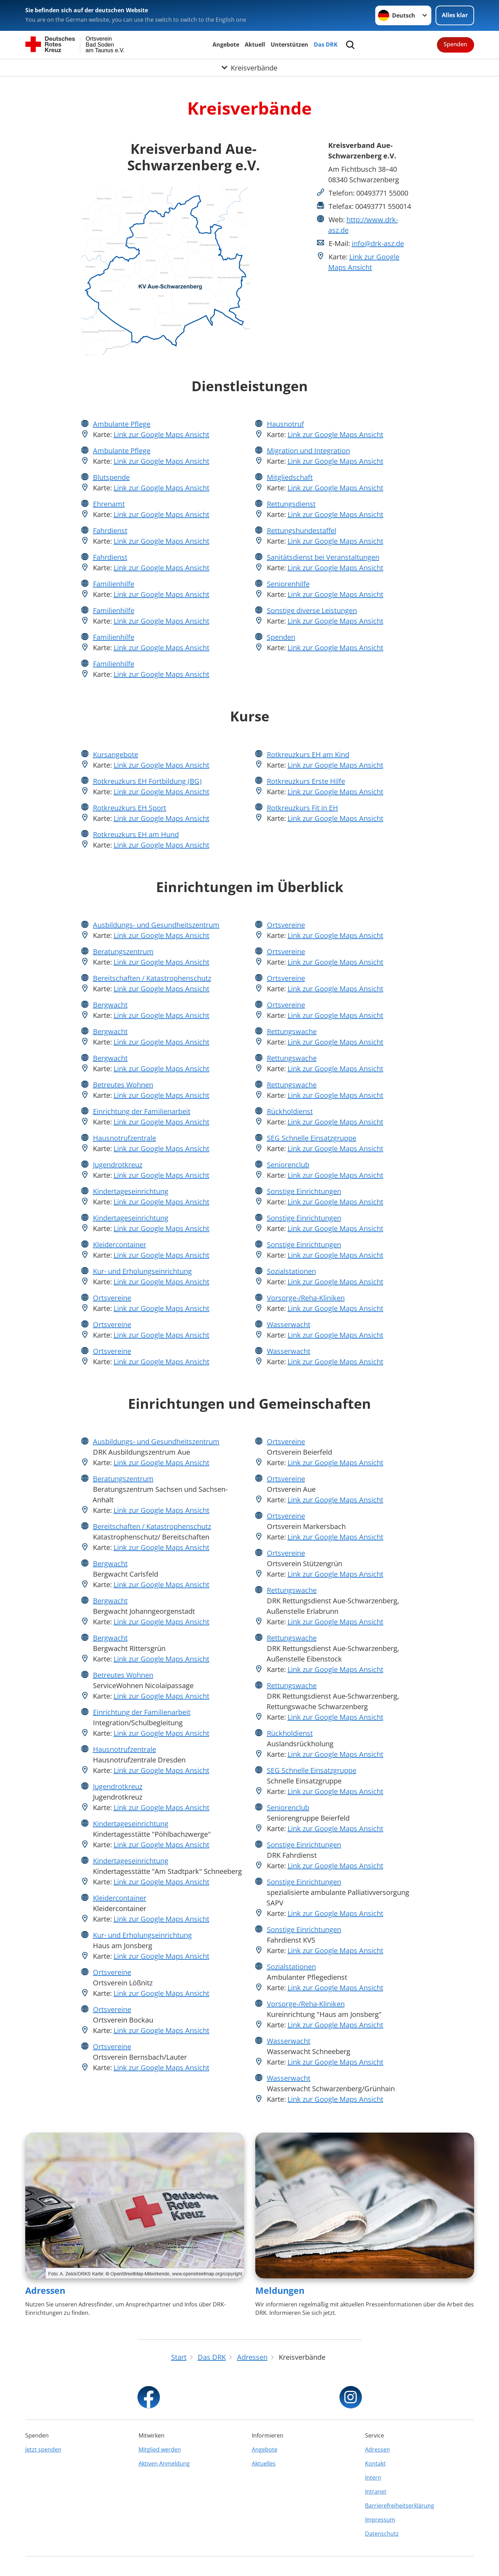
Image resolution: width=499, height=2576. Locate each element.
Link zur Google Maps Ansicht (161, 434)
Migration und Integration (308, 450)
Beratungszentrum (123, 951)
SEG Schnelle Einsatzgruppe (311, 1138)
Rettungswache (292, 1031)
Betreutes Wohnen (123, 1084)
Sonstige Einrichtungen (304, 1191)
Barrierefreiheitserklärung (399, 2505)
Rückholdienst (290, 1111)
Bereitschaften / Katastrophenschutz (152, 978)
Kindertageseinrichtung (130, 1191)
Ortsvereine (112, 1298)
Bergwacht (110, 1005)
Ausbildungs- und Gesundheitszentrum (156, 925)
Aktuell (255, 44)
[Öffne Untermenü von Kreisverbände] (249, 67)
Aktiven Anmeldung (164, 2463)
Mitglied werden (160, 2449)
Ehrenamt (109, 504)
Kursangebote (115, 754)
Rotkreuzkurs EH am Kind (308, 754)
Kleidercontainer (119, 1244)
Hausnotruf (285, 424)
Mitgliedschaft (290, 477)
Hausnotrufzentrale (124, 1138)
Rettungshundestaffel (301, 530)
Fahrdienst (110, 530)
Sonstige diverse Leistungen (312, 610)
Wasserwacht (288, 1324)
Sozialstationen (291, 1271)
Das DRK (326, 44)
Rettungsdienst (291, 504)
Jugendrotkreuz (117, 1164)
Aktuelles (264, 2463)
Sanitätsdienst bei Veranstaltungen (323, 557)
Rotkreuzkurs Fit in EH (302, 808)
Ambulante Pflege (121, 424)
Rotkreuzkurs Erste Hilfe (306, 781)
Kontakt (375, 2463)
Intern (373, 2477)
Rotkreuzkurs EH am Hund (136, 834)
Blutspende (111, 477)
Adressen (45, 2290)
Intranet (375, 2491)
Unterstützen (289, 44)
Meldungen (279, 2290)
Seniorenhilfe (288, 584)
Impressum (380, 2519)
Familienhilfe (113, 584)
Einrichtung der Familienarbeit (141, 1111)
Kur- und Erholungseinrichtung (142, 1271)
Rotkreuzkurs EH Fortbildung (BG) (147, 781)
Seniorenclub (288, 1164)
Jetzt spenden (43, 2449)
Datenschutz (382, 2533)
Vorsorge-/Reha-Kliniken (306, 1298)
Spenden (455, 44)
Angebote (226, 44)
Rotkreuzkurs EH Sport (129, 808)
